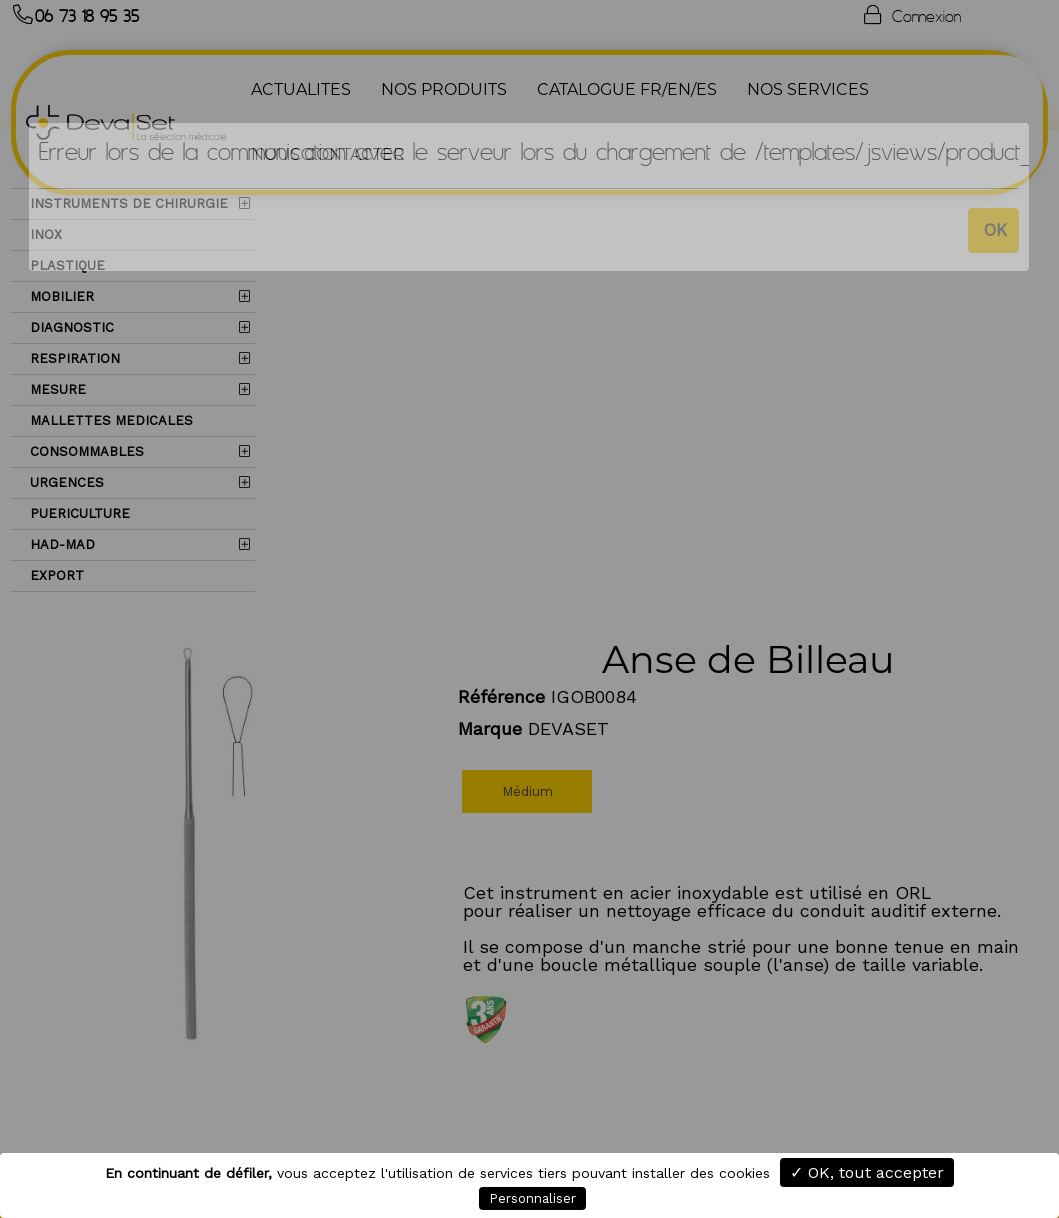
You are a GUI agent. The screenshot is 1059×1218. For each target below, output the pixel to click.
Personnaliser (532, 1198)
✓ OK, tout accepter (867, 1172)
